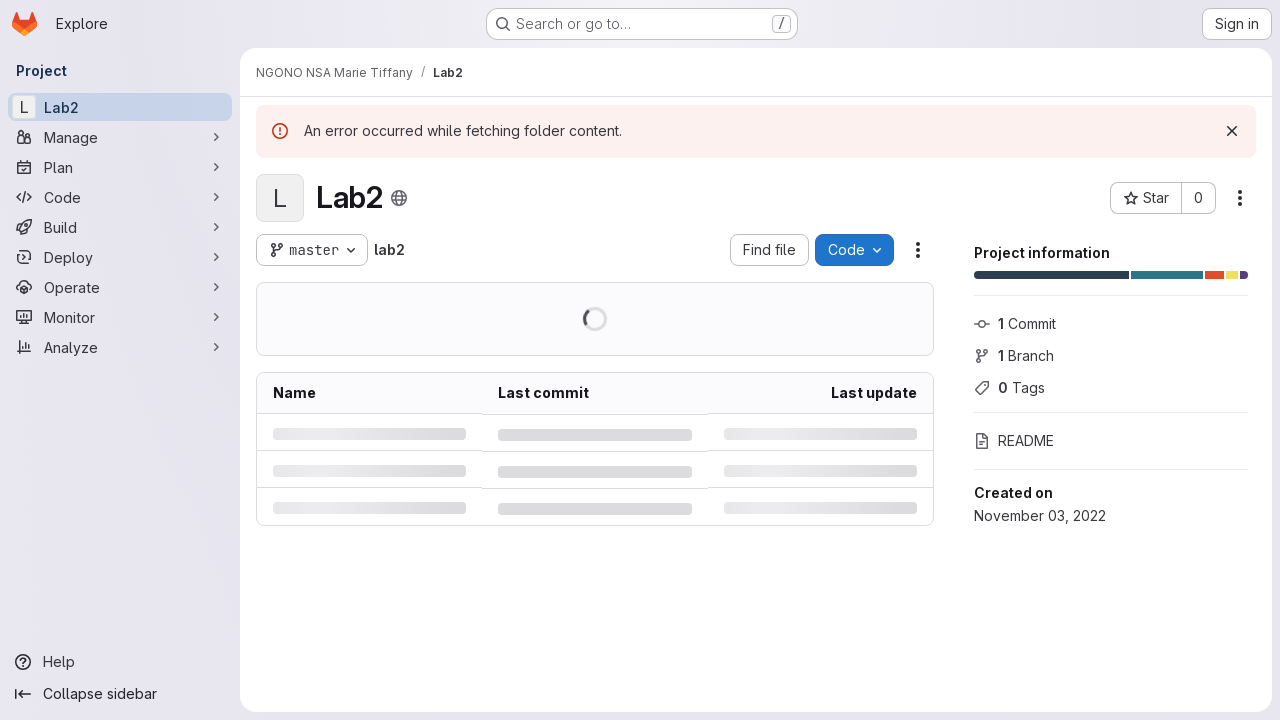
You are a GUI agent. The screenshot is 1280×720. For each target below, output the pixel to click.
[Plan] (120, 167)
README (1014, 440)
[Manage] (120, 137)
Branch (1014, 355)
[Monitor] (120, 317)
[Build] (120, 227)
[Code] (120, 197)
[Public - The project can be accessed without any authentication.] (399, 198)
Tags (1009, 387)
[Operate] (120, 287)
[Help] (120, 662)
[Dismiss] (1232, 131)
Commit (1015, 323)
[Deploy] (120, 257)
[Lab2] (120, 107)
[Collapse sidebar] (120, 694)
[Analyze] (120, 347)
